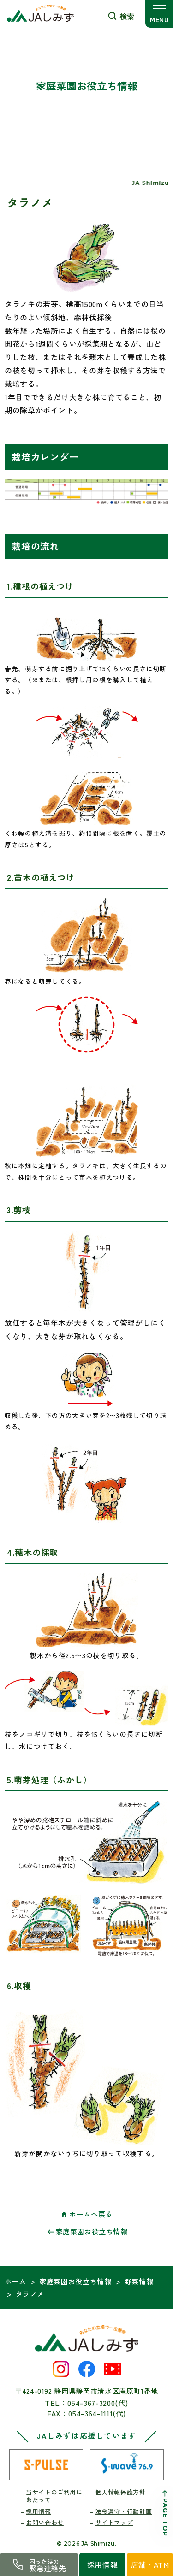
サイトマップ (114, 2522)
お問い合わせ (45, 2522)
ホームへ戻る (91, 2214)
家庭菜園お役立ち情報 (92, 2231)
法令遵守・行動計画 (123, 2511)
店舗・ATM (150, 2564)
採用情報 (38, 2511)
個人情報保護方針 (120, 2491)
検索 (126, 16)
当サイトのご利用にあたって (54, 2496)
